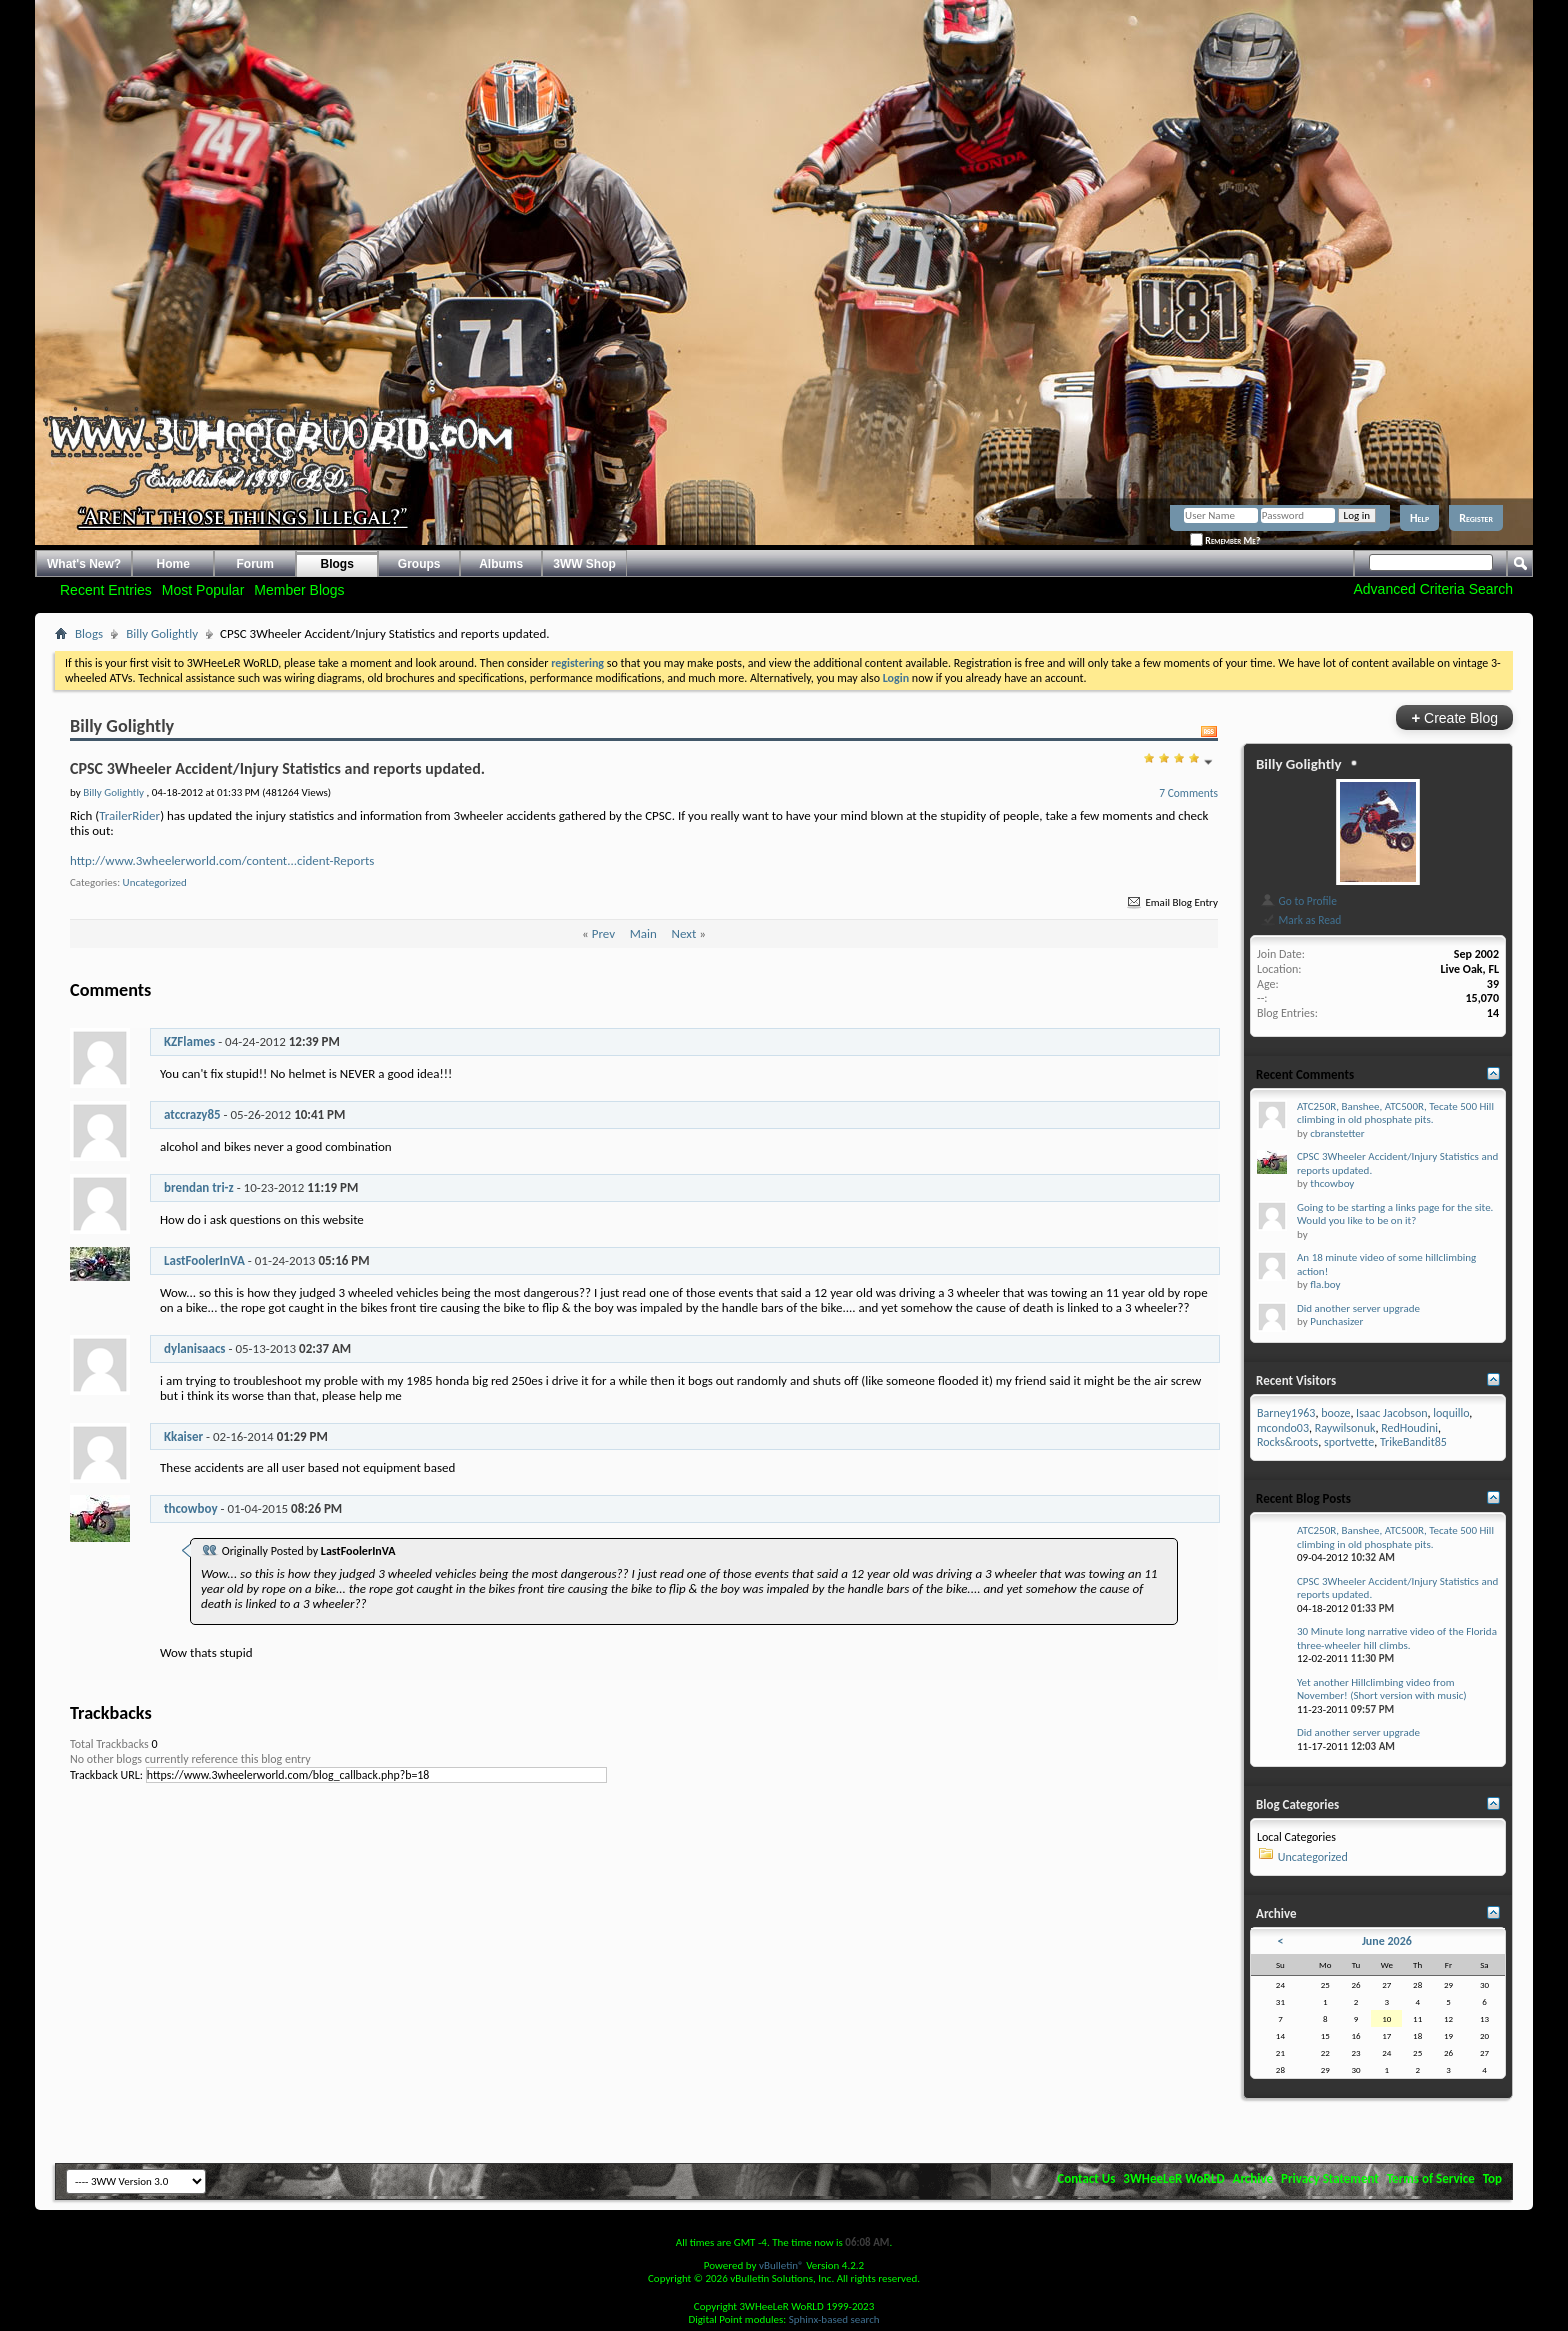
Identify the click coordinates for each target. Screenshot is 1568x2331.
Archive (1253, 2178)
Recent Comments (1305, 1074)
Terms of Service (1431, 2178)
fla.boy (1325, 1284)
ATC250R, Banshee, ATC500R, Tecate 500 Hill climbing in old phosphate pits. (1395, 1113)
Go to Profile (1298, 901)
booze (1335, 1413)
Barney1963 (1286, 1413)
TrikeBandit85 (1413, 1442)
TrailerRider (129, 815)
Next (684, 933)
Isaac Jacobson (1391, 1413)
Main (643, 933)
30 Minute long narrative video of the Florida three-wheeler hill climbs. (1397, 1638)
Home (173, 564)
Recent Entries (106, 590)
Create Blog (1454, 717)
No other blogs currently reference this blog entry (190, 1759)
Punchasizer (1336, 1321)
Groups (419, 564)
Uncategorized (155, 882)
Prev (603, 933)
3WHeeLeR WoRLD (1173, 2178)
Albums (501, 564)
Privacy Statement (1330, 2178)
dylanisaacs (195, 1348)
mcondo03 (1283, 1428)
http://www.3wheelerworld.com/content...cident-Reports (222, 860)
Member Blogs (299, 590)
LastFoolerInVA (204, 1260)
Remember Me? (1225, 540)
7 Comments (1188, 793)
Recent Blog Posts (1303, 1498)
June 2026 (1387, 1941)
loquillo (1451, 1413)
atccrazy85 (192, 1114)
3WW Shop (584, 564)
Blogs (337, 564)
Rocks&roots (1287, 1442)
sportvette (1349, 1442)
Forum (255, 564)
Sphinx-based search (834, 2319)
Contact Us (1086, 2178)
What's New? (84, 564)
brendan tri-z (199, 1187)
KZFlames (189, 1041)
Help (1419, 518)
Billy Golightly (162, 633)
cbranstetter (1337, 1133)
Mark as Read (1300, 920)
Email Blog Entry (1171, 902)
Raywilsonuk (1345, 1428)
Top (1492, 2178)
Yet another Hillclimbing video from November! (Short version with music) (1382, 1689)
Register (1476, 518)
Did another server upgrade (1358, 1308)
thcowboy (191, 1508)
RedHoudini (1409, 1428)
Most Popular (203, 590)
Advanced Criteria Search (1433, 589)
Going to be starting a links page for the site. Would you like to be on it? (1395, 1214)
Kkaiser (183, 1436)
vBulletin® (781, 2265)
